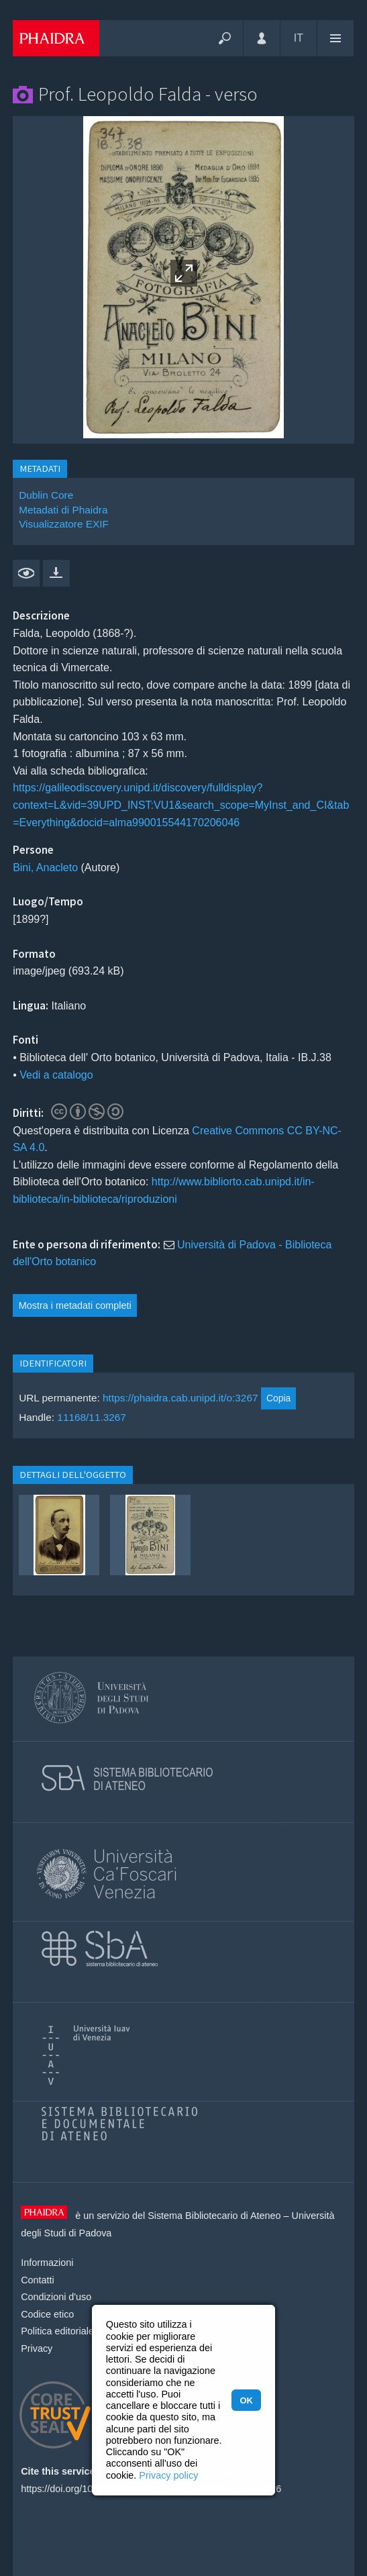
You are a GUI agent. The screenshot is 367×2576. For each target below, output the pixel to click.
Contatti (37, 2280)
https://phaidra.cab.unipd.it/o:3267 (180, 1397)
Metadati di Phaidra (63, 509)
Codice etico (47, 2314)
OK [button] (246, 2400)
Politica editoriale (57, 2331)
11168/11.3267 (91, 1417)
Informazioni (47, 2262)
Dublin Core (46, 495)
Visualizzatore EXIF (64, 524)
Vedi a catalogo (56, 1075)
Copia (278, 1398)
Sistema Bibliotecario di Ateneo (214, 2215)
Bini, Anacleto (45, 867)
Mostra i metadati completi (75, 1305)
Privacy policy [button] (168, 2475)
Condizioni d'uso (56, 2296)
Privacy (36, 2348)
